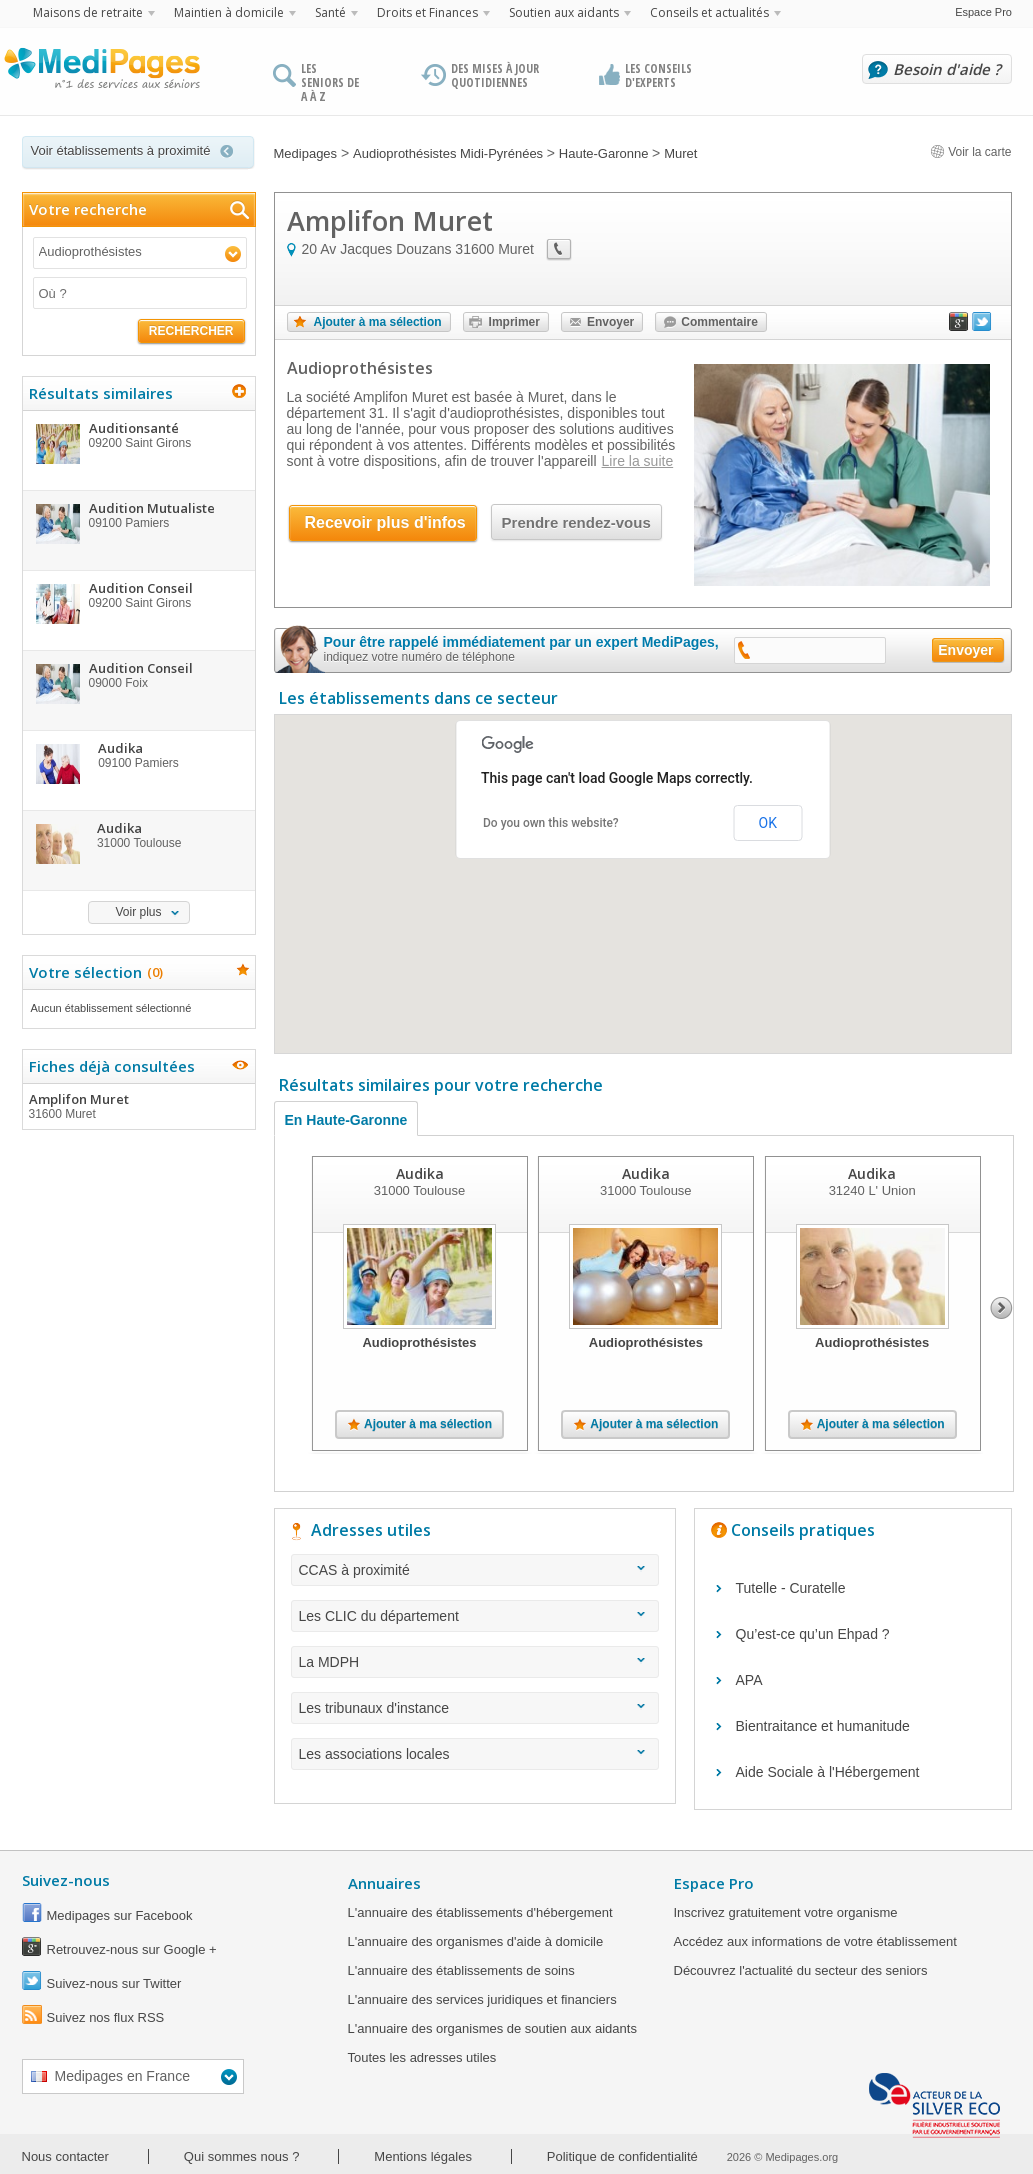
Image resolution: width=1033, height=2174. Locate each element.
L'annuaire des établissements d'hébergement (480, 1912)
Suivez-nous (66, 1880)
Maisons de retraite (88, 12)
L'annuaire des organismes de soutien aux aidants (492, 2028)
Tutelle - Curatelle (791, 1588)
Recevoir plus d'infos (385, 522)
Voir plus (138, 912)
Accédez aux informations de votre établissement (815, 1941)
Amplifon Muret (138, 1106)
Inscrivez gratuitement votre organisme (786, 1912)
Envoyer (610, 322)
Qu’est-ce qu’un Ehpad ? (813, 1634)
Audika (419, 1173)
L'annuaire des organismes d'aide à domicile (476, 1941)
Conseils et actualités (709, 12)
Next (1001, 1308)
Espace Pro (983, 12)
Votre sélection (93, 972)
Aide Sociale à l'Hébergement (828, 1772)
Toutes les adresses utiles (422, 2057)
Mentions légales (423, 2156)
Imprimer (514, 322)
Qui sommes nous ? (242, 2156)
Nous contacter (65, 2156)
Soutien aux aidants (564, 12)
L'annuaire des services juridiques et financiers (482, 1999)
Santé (330, 12)
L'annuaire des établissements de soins (461, 1970)
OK (768, 823)
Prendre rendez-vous (576, 522)
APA (749, 1680)
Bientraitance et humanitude (823, 1726)
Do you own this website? (551, 823)
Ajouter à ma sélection (378, 322)
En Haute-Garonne (346, 1120)
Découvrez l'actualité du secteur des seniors (801, 1970)
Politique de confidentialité (622, 2156)
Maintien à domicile (229, 12)
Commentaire (719, 322)
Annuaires (384, 1883)
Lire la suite (638, 461)
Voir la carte (971, 152)
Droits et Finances (427, 12)
